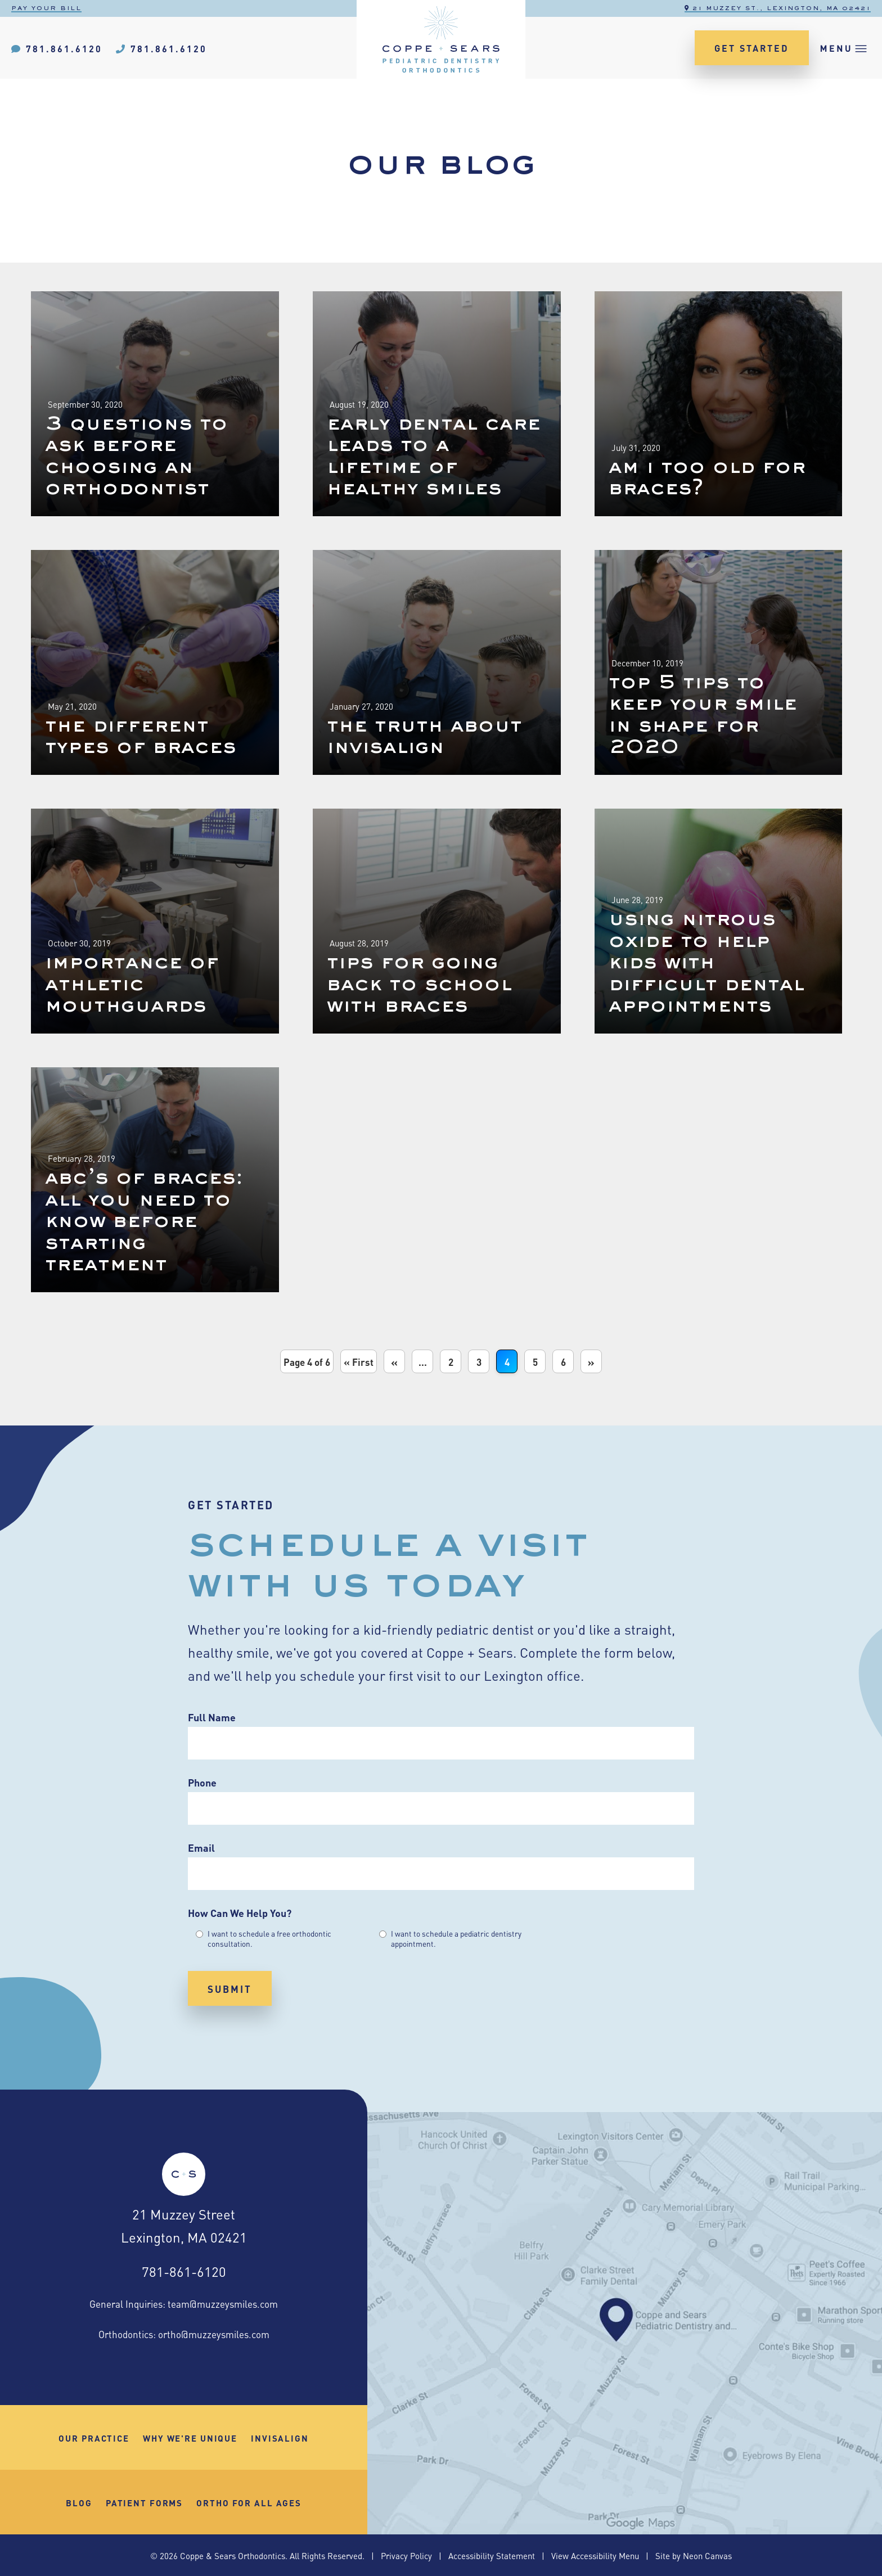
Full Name (212, 1717)
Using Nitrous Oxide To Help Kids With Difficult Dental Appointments (706, 963)
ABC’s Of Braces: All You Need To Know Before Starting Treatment (144, 1222)
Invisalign (280, 2437)
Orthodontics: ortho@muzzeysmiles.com (183, 2333)
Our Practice (93, 2437)
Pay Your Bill (46, 8)
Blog (79, 2502)
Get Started (751, 47)
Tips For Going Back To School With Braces (419, 984)
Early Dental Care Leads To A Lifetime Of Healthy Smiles (434, 456)
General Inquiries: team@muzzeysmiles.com (183, 2303)
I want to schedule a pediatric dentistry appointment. (456, 1938)
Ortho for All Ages (249, 2502)
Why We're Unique (190, 2437)
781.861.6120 (56, 48)
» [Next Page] (591, 1361)
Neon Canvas (707, 2555)
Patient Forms (144, 2502)
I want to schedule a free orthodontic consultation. (269, 1938)
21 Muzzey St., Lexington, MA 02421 (778, 8)
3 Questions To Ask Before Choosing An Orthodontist (136, 456)
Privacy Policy (406, 2555)
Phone (202, 1782)
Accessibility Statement (491, 2555)
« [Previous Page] (394, 1361)
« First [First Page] (359, 1361)
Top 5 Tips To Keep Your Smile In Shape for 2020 (703, 715)
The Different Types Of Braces (140, 737)
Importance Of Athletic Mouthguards (132, 984)
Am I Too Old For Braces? (707, 478)
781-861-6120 (184, 2270)
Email (201, 1847)
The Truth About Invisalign (424, 737)
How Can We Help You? (239, 1912)
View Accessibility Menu (595, 2555)
